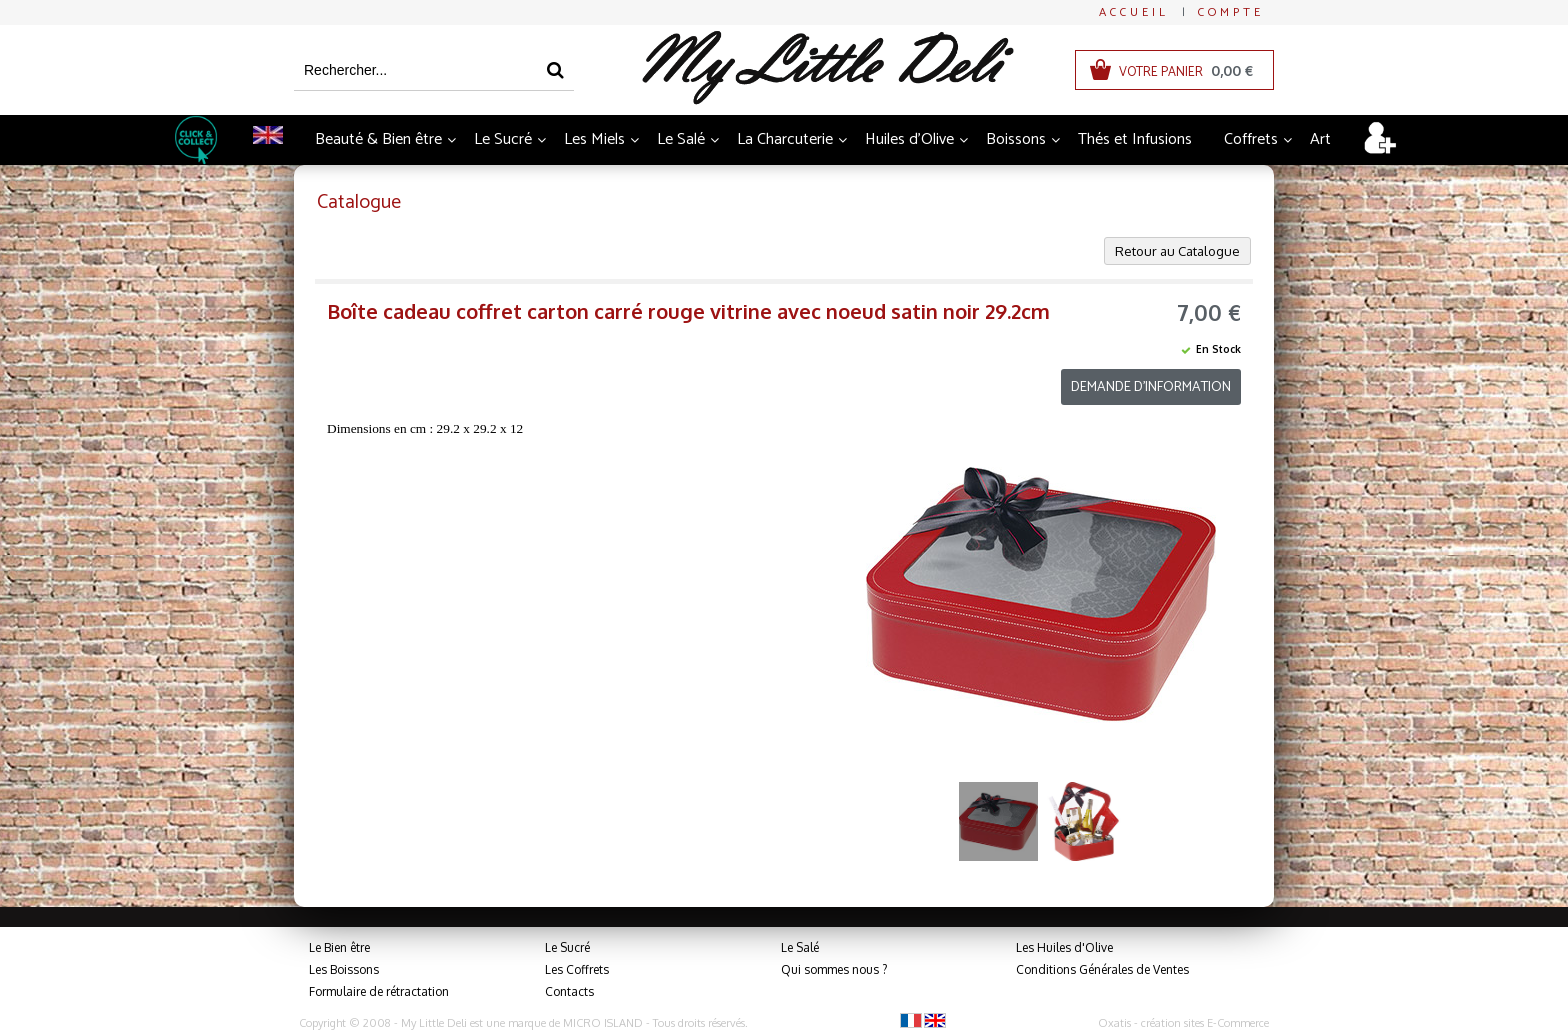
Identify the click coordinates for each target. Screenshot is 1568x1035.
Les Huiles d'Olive (1064, 947)
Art (1320, 139)
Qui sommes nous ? (834, 969)
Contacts (569, 991)
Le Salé (681, 139)
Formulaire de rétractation (379, 991)
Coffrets (1251, 139)
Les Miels (594, 139)
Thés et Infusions (1135, 139)
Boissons (1016, 139)
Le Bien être (339, 947)
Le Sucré (503, 139)
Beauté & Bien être (378, 139)
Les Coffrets (577, 969)
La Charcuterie (785, 139)
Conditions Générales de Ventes (1102, 969)
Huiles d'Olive (909, 139)
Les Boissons (344, 969)
